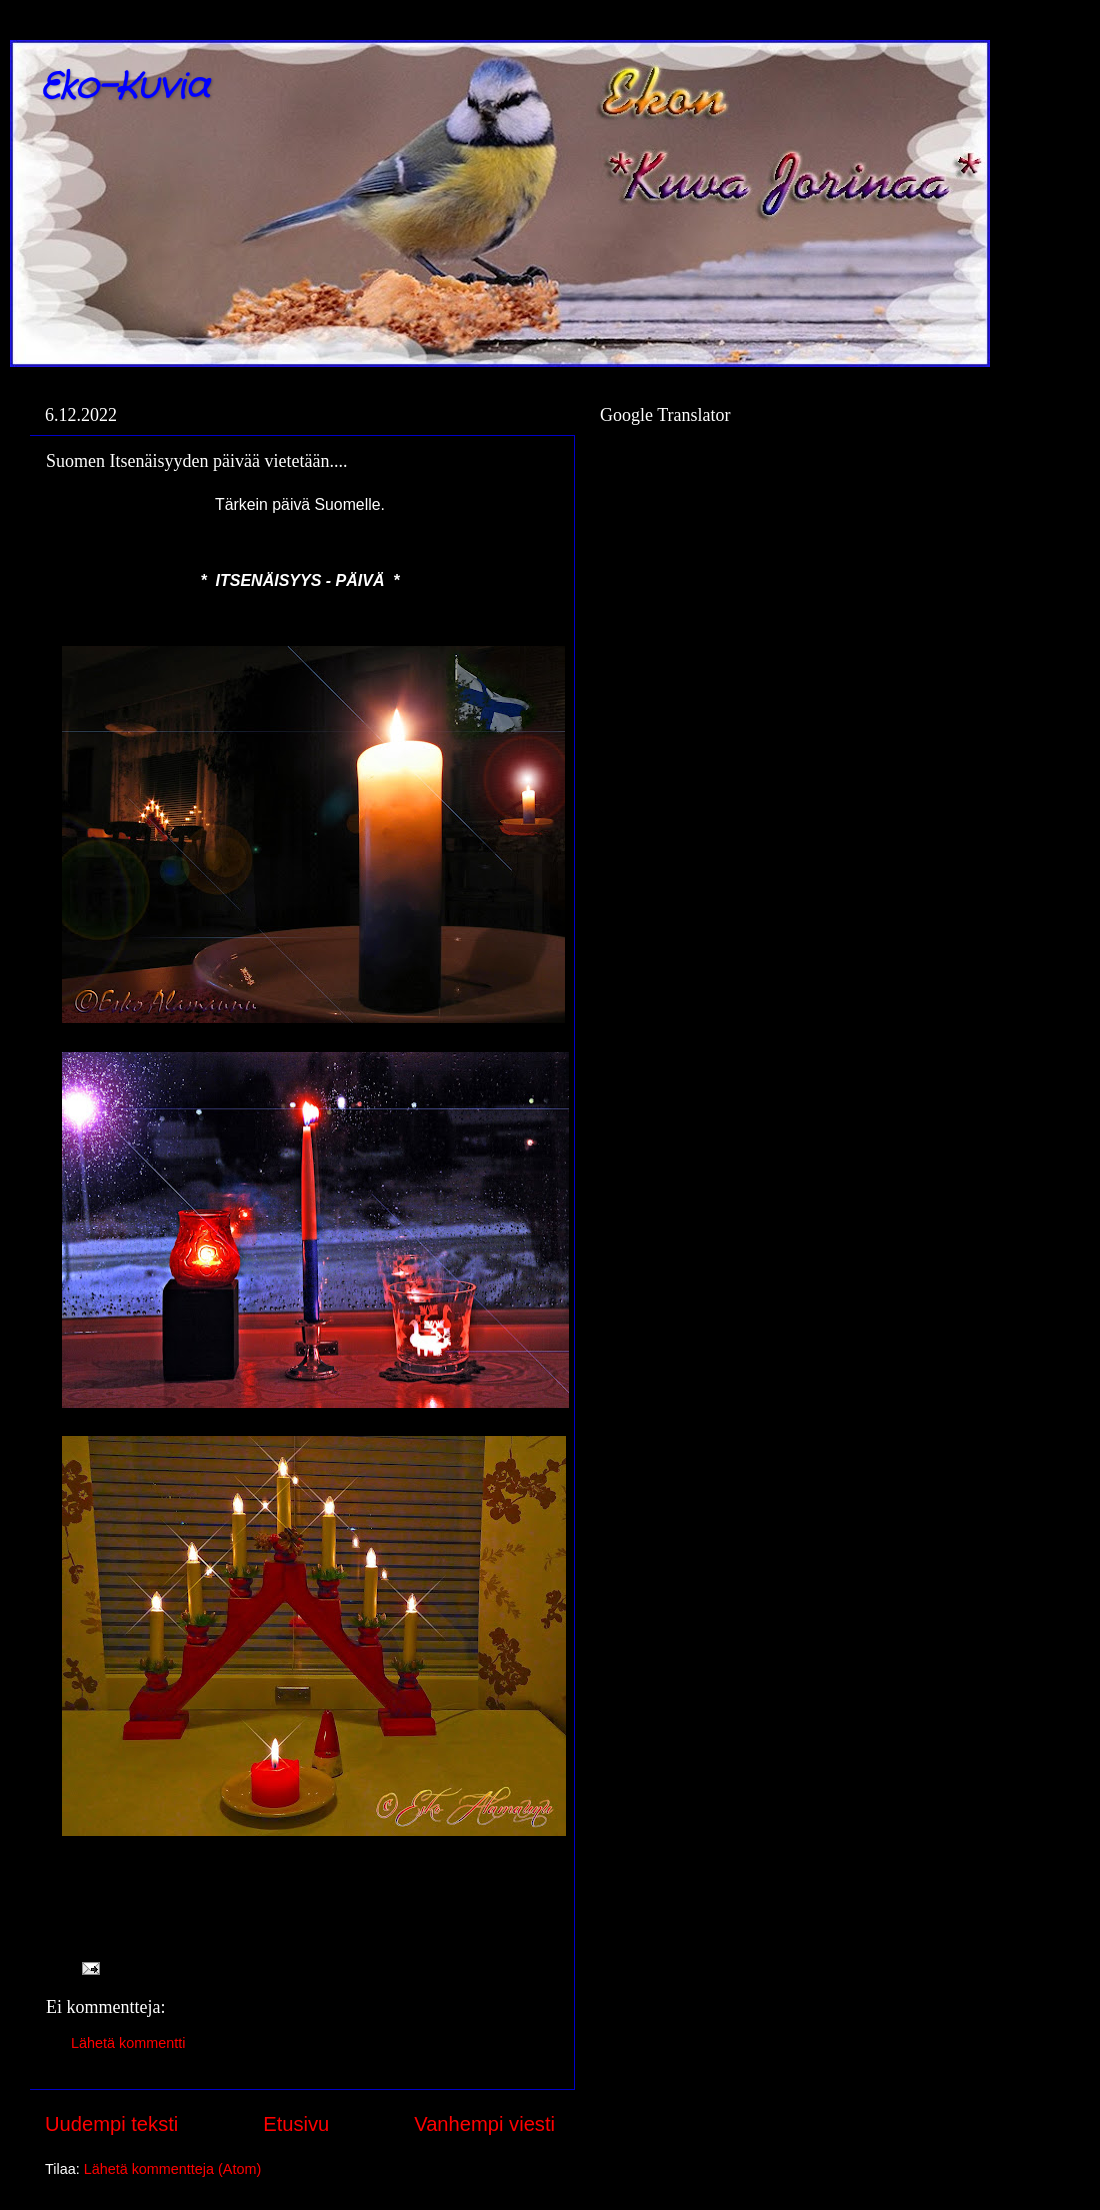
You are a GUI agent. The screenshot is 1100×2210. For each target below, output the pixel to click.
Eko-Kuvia (124, 87)
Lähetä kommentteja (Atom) (173, 2169)
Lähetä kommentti (128, 2043)
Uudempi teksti (111, 2124)
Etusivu (296, 2124)
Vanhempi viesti (484, 2124)
